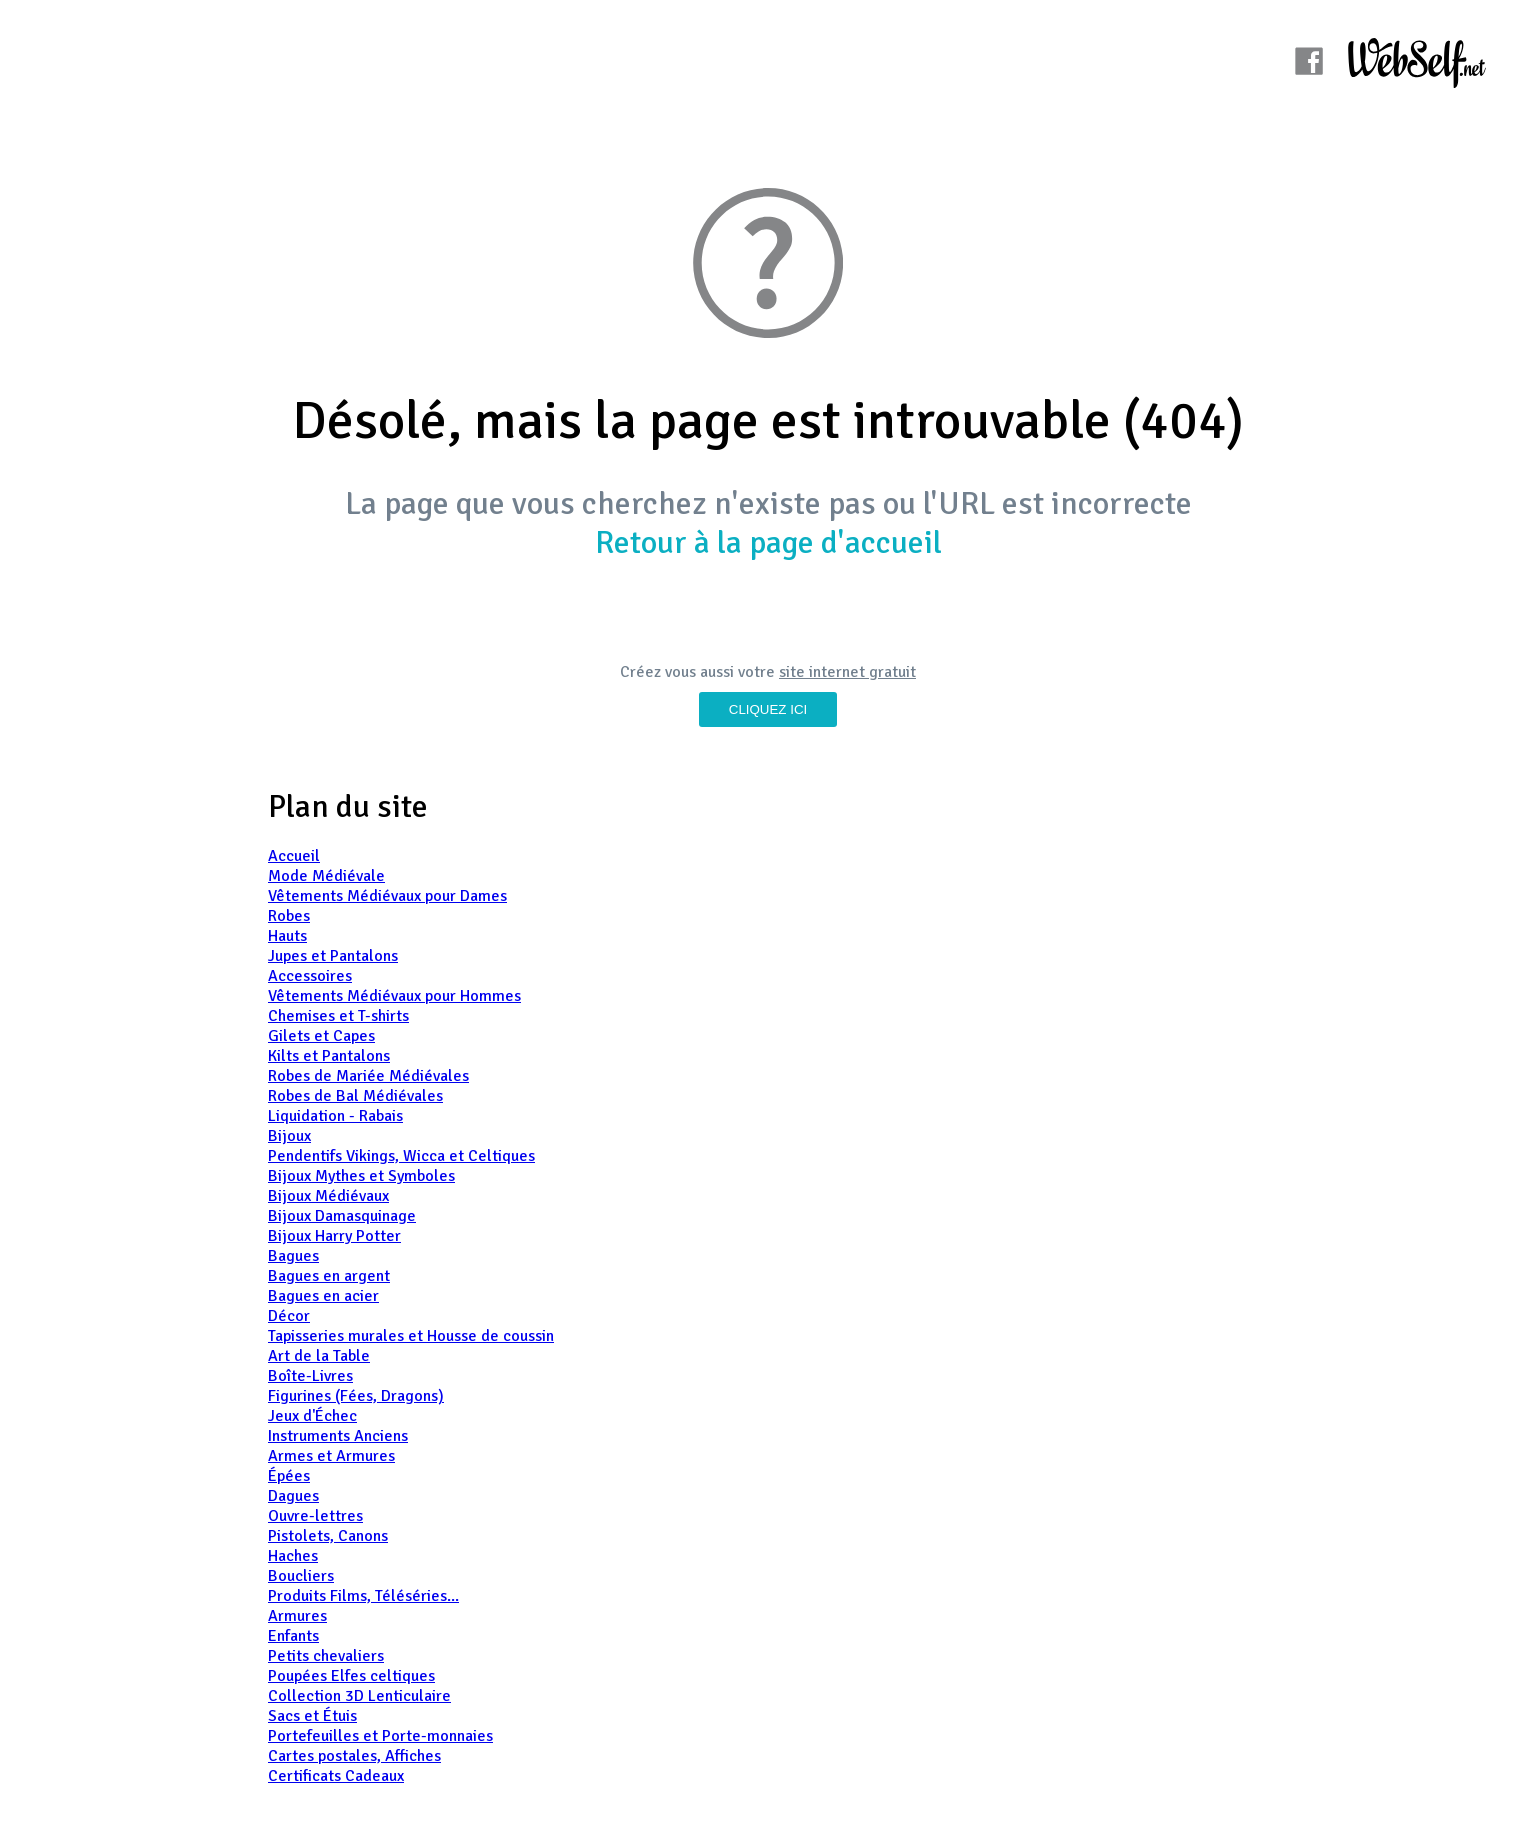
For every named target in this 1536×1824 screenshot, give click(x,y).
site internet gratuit (847, 672)
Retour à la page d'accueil (768, 542)
